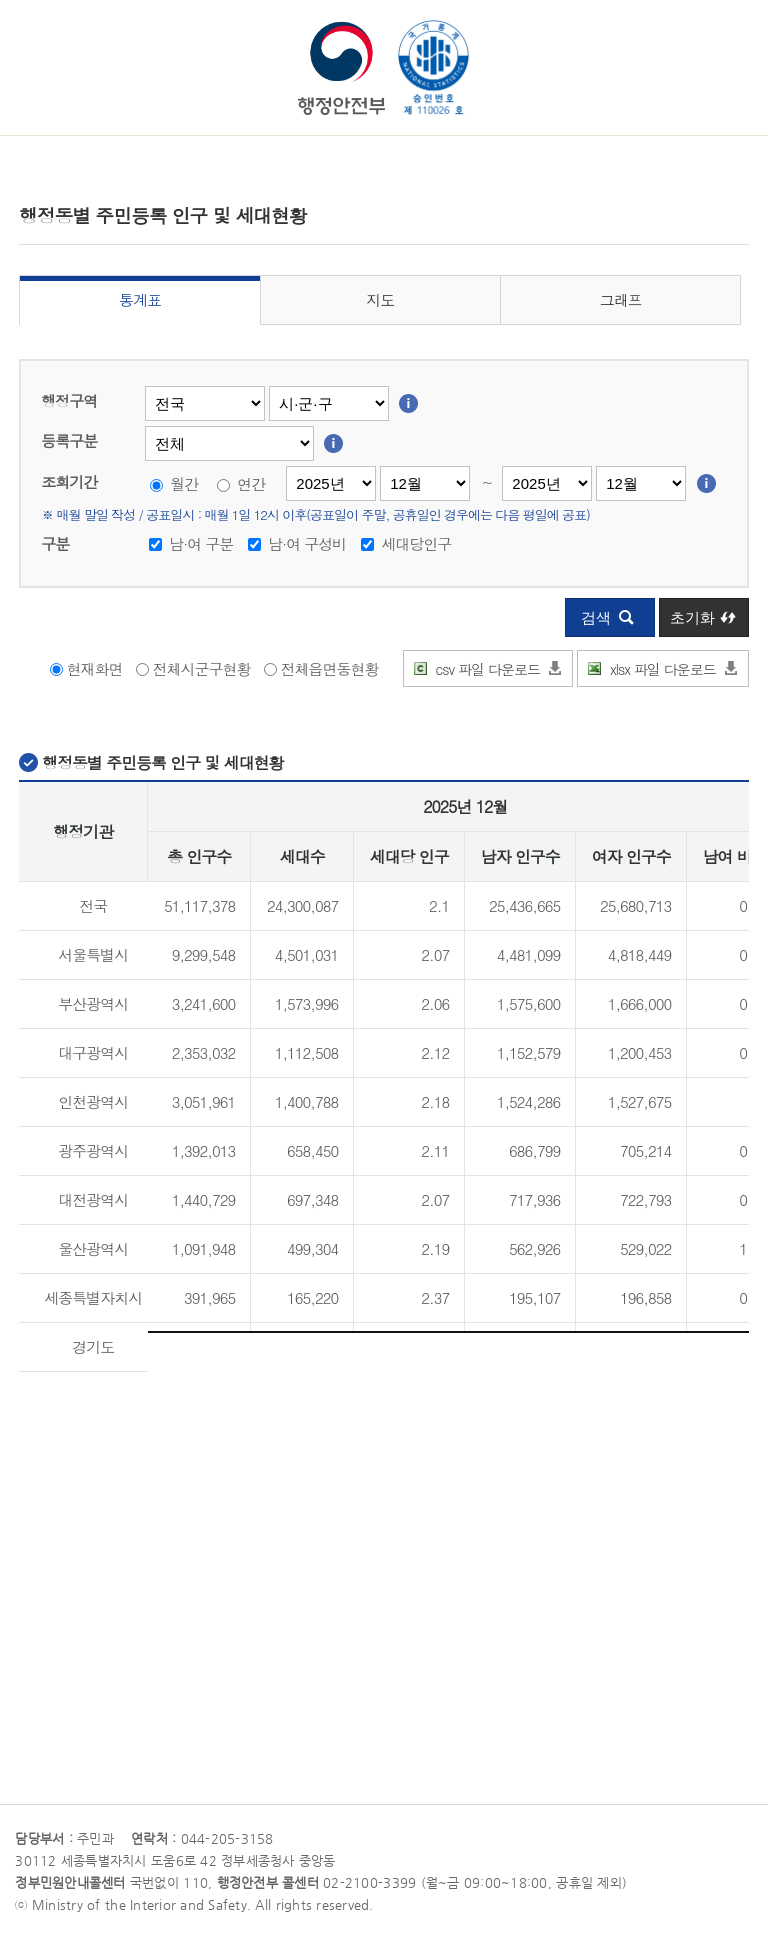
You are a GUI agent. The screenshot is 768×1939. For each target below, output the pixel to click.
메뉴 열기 (30, 44)
